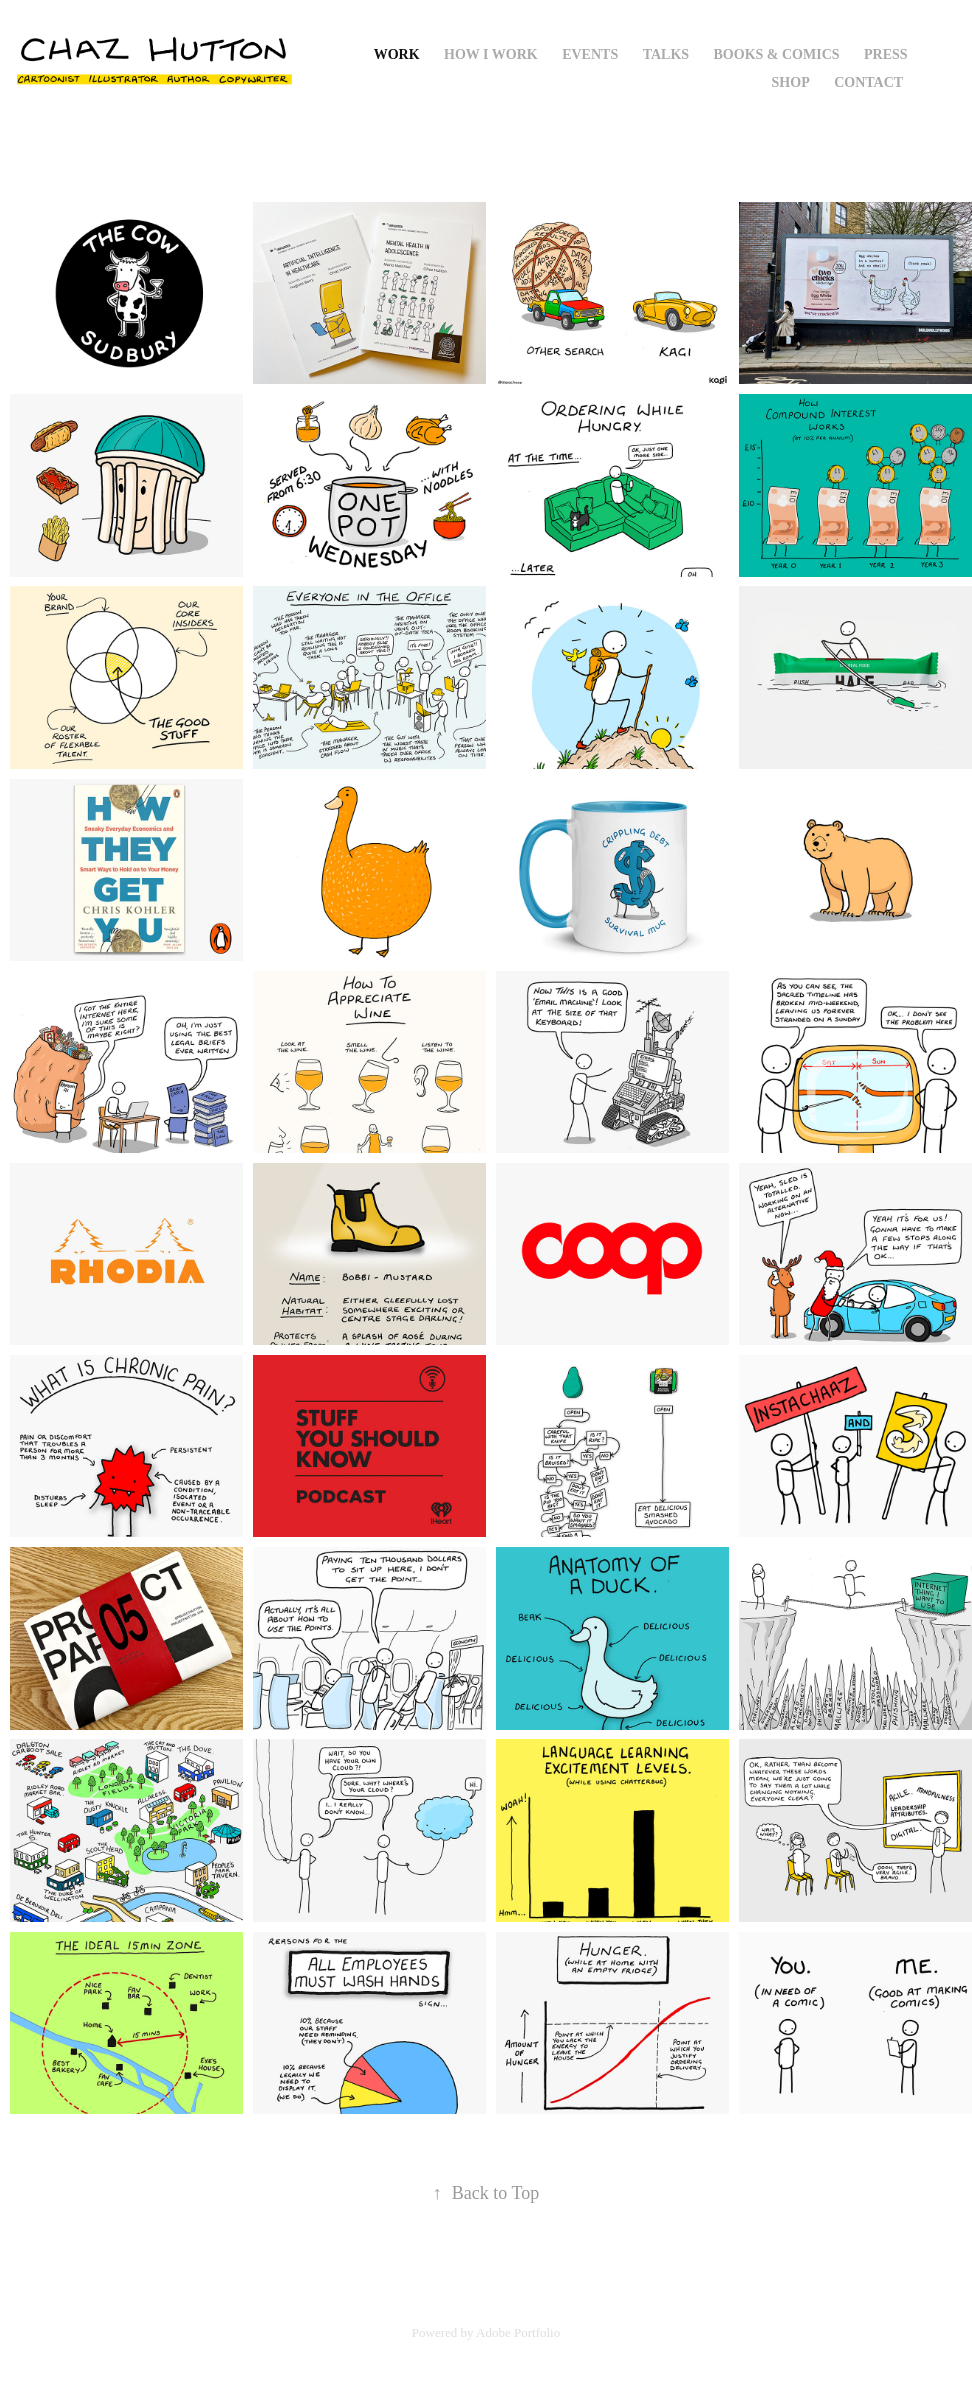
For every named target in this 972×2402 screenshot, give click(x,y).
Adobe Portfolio (518, 2332)
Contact (868, 82)
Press (886, 54)
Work (397, 54)
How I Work (491, 54)
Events (590, 54)
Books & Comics (777, 54)
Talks (666, 54)
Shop (791, 82)
